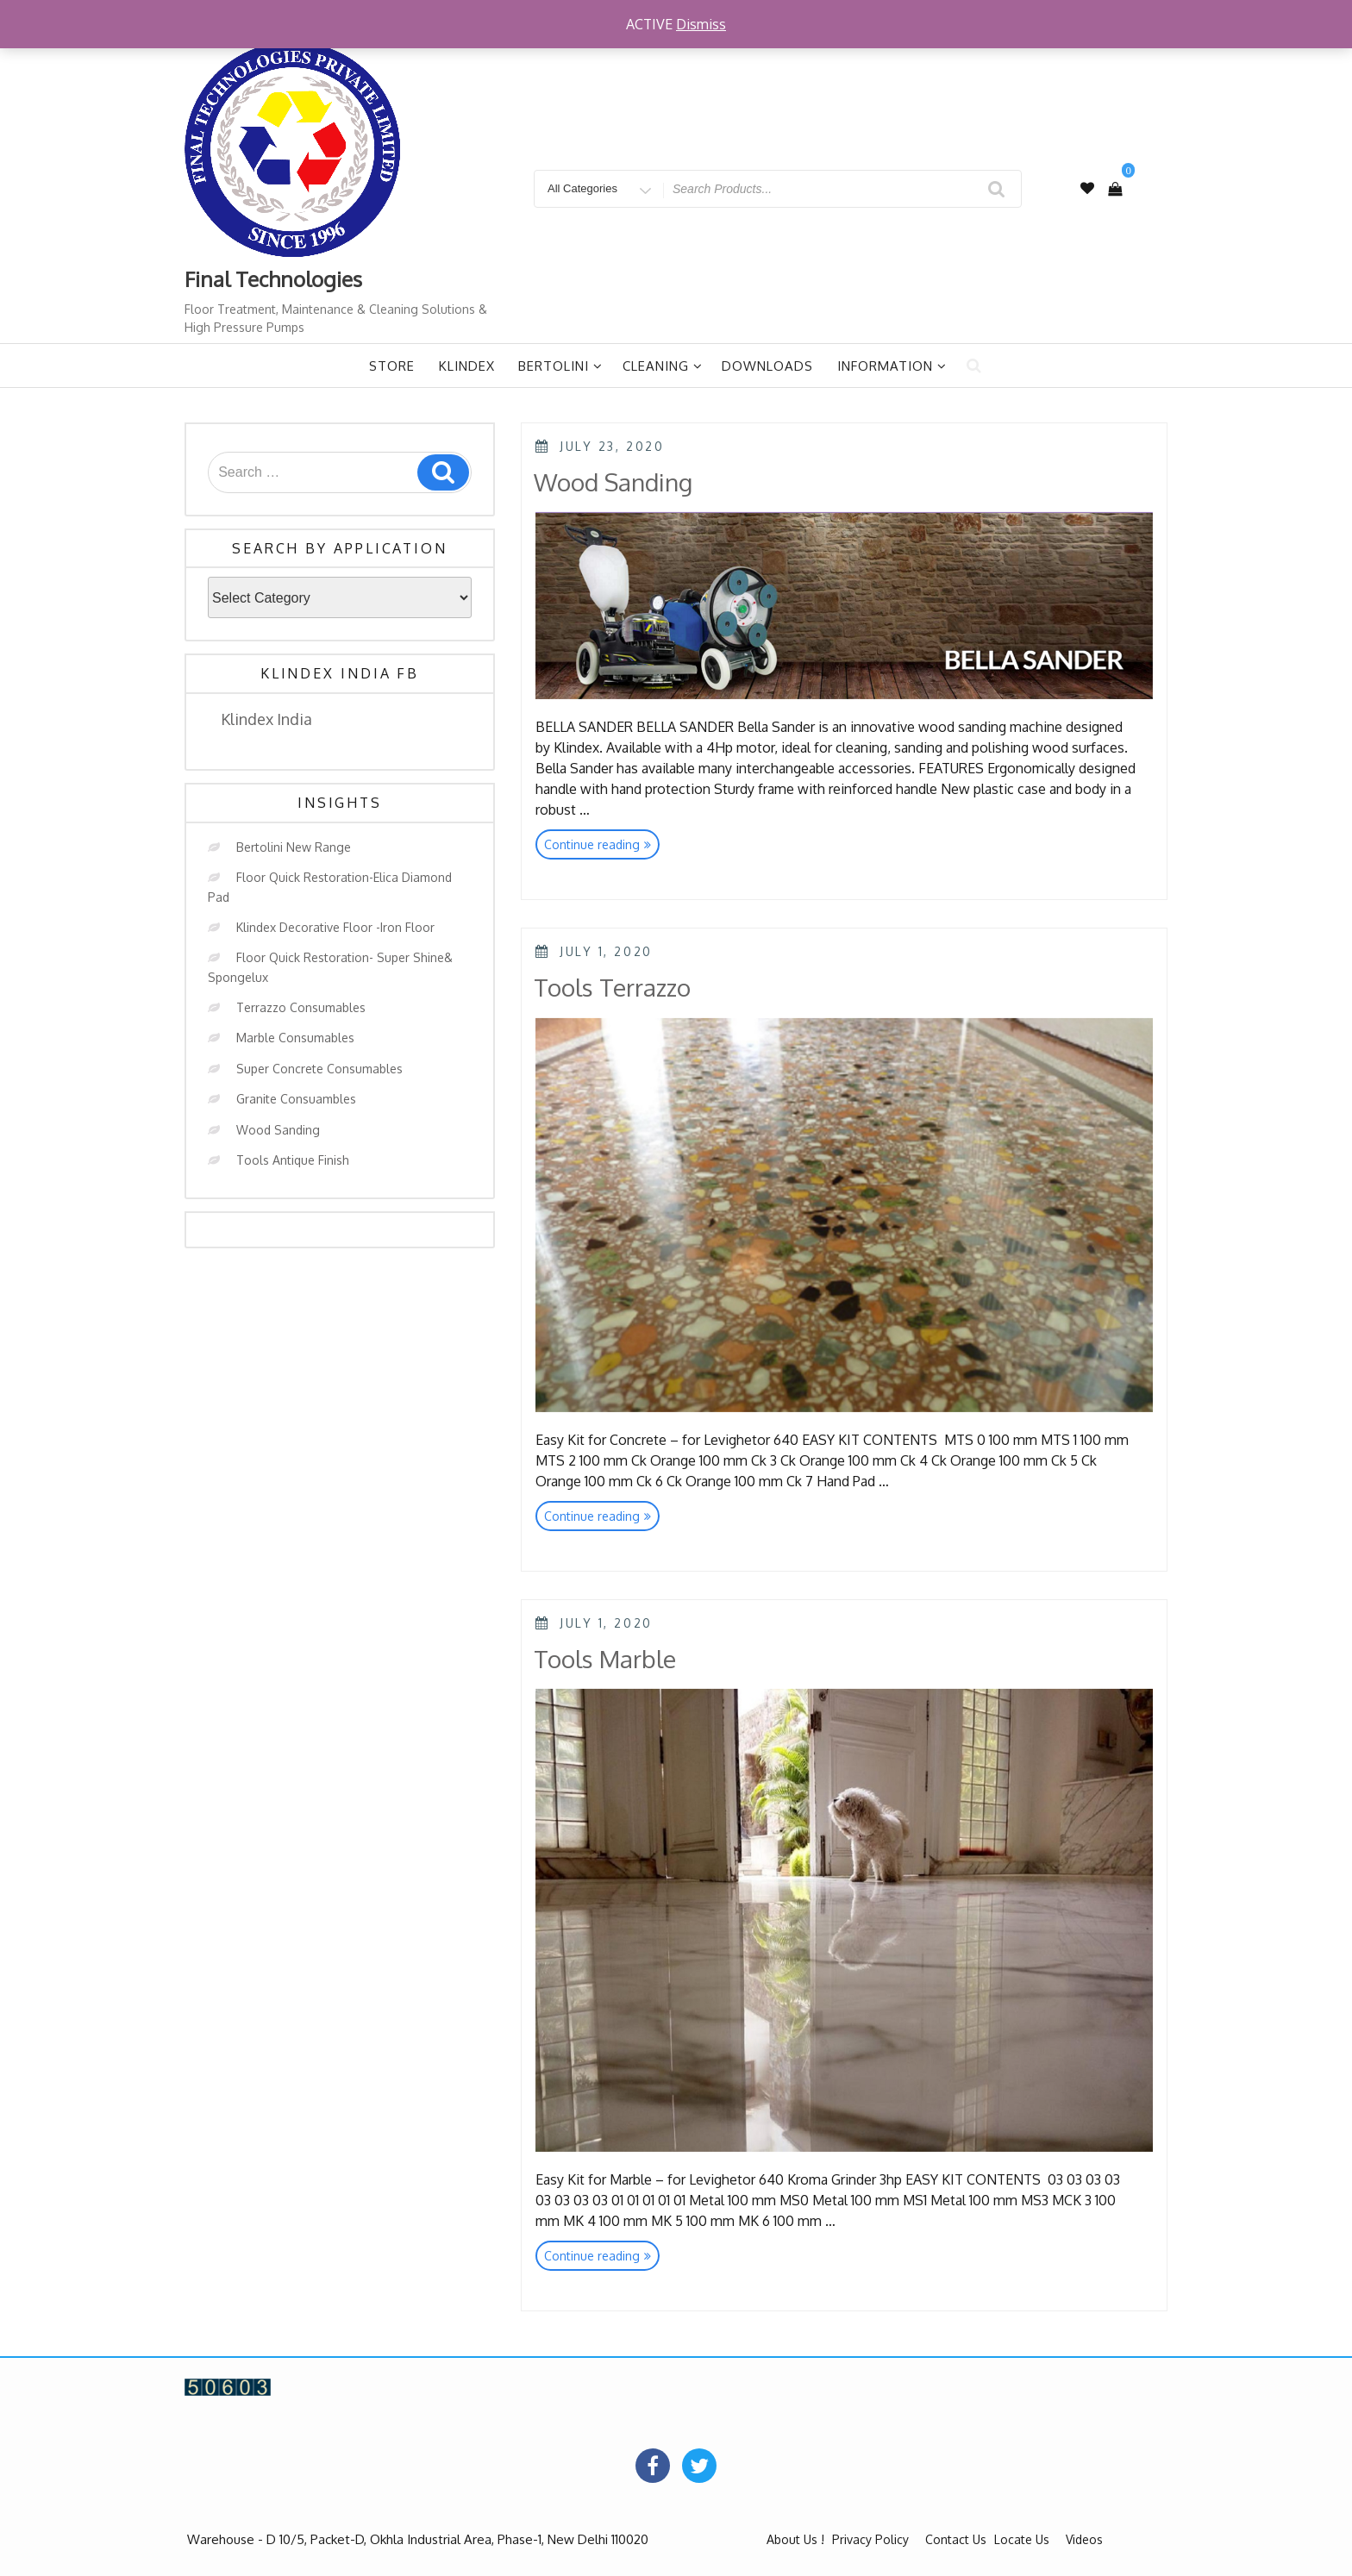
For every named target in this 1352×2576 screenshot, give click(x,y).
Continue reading (602, 846)
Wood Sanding (278, 1129)
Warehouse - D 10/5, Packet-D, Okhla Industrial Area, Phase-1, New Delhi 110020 (417, 2539)
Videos (1084, 2539)
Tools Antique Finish (292, 1160)
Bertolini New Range (293, 847)
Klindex (467, 366)
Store (392, 366)
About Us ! (795, 2539)
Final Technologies (273, 279)
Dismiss (701, 24)
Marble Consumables (295, 1037)
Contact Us (955, 2539)
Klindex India (266, 719)
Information (892, 366)
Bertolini (560, 366)
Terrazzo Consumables (301, 1007)
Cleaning (663, 366)
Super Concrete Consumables (319, 1068)
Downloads (767, 366)
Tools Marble (605, 1658)
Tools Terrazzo (612, 987)
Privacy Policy (870, 2539)
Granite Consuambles (296, 1098)
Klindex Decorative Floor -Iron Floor (335, 927)
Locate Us (1021, 2539)
